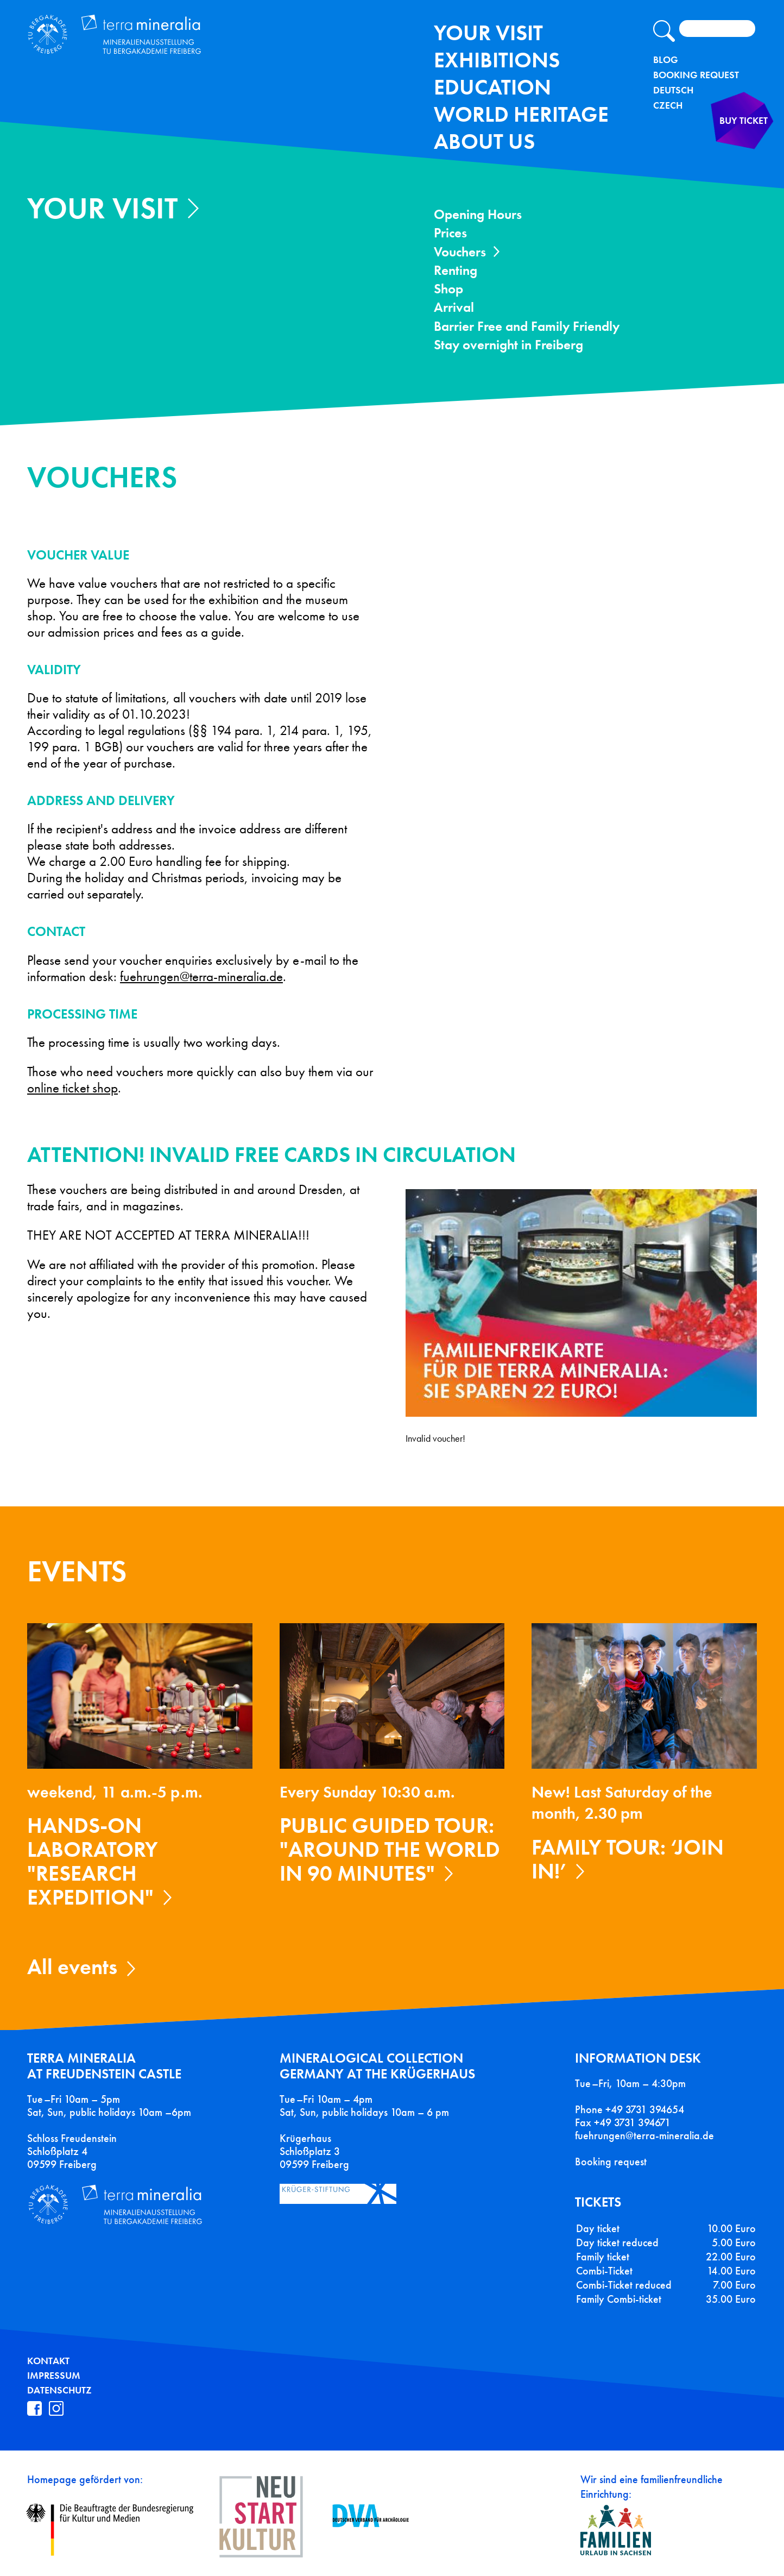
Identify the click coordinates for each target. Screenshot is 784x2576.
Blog (665, 60)
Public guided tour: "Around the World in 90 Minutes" (390, 1849)
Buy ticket (723, 148)
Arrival (454, 307)
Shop (448, 289)
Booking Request (696, 75)
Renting (455, 270)
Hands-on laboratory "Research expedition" (92, 1861)
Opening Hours (478, 214)
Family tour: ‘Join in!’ (628, 1859)
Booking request (611, 2161)
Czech (667, 105)
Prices (450, 233)
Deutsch (673, 90)
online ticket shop (72, 1088)
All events (72, 1967)
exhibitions (497, 60)
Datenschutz (59, 2390)
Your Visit (488, 33)
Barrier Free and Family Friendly (526, 326)
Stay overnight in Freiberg (508, 345)
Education (492, 87)
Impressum (53, 2376)
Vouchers (460, 252)
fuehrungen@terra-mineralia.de (201, 976)
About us (484, 141)
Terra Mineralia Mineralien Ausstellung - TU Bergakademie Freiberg (161, 45)
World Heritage (521, 114)
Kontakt (48, 2361)
